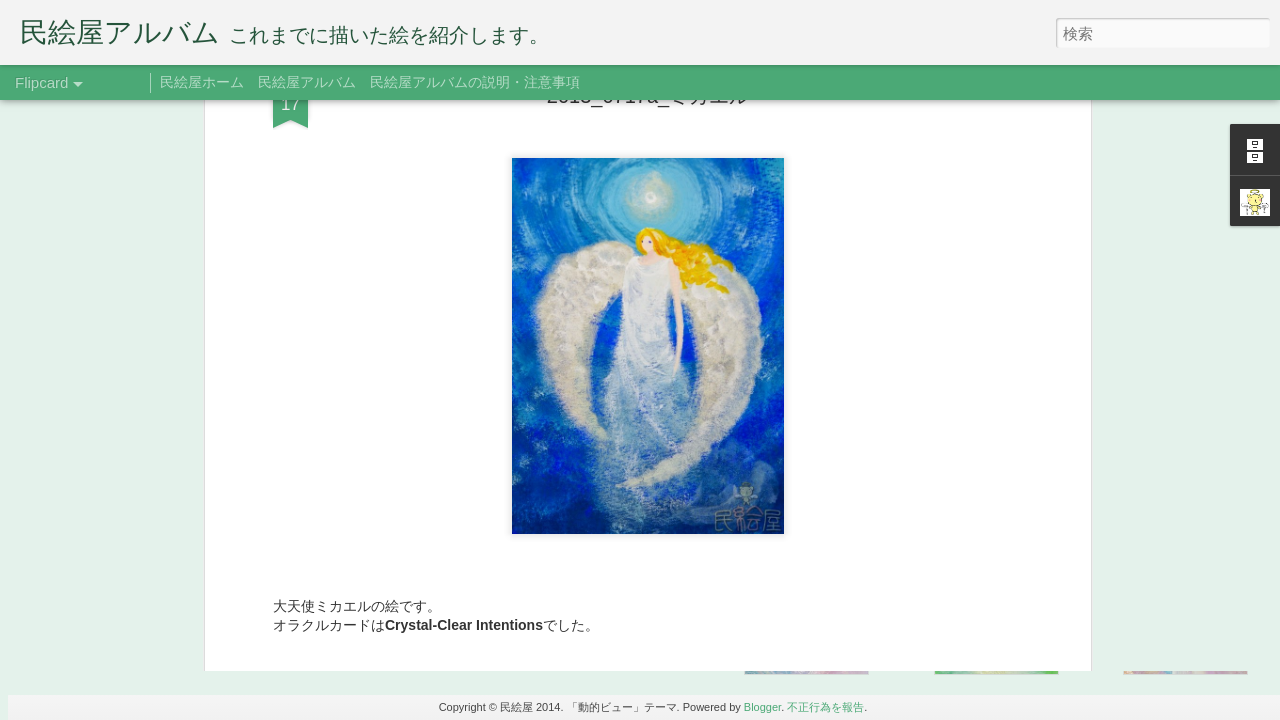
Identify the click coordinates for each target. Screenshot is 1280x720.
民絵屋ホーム (202, 82)
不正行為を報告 (825, 707)
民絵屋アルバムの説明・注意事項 (475, 82)
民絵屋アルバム (307, 82)
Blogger (762, 707)
